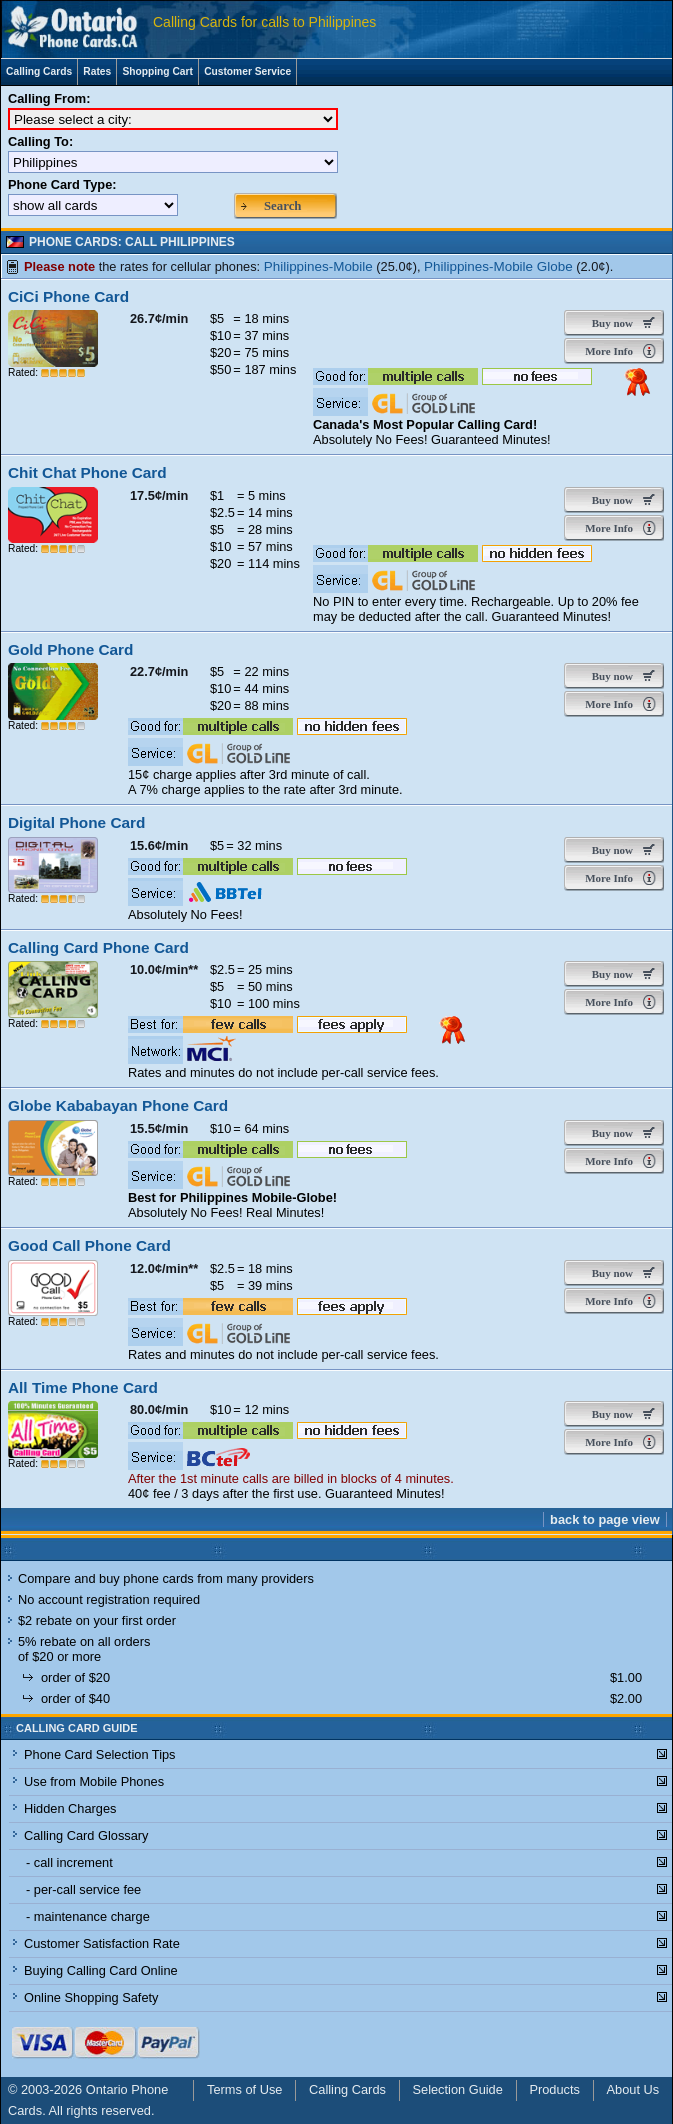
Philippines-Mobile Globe (498, 266)
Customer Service (247, 71)
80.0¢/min (159, 1409)
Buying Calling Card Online (101, 1970)
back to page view (605, 1519)
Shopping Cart (157, 71)
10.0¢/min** (164, 969)
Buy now (608, 323)
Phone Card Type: (62, 184)
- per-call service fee (83, 1889)
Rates (97, 71)
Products (554, 2089)
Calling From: (49, 98)
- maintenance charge (88, 1916)
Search (282, 206)
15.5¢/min (159, 1128)
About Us (633, 2089)
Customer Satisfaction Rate (102, 1943)
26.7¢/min (159, 318)
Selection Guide (458, 2089)
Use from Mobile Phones (94, 1781)
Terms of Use (244, 2089)
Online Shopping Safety (91, 1997)
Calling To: (40, 141)
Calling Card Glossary (86, 1835)
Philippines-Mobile (318, 266)
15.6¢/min (159, 845)
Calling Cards (39, 71)
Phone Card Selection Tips (100, 1754)
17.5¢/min (159, 495)
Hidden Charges (70, 1808)
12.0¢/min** (164, 1268)
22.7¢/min (159, 671)
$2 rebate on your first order (97, 1620)
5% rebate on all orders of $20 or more (84, 1649)
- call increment (69, 1862)
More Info (607, 351)
